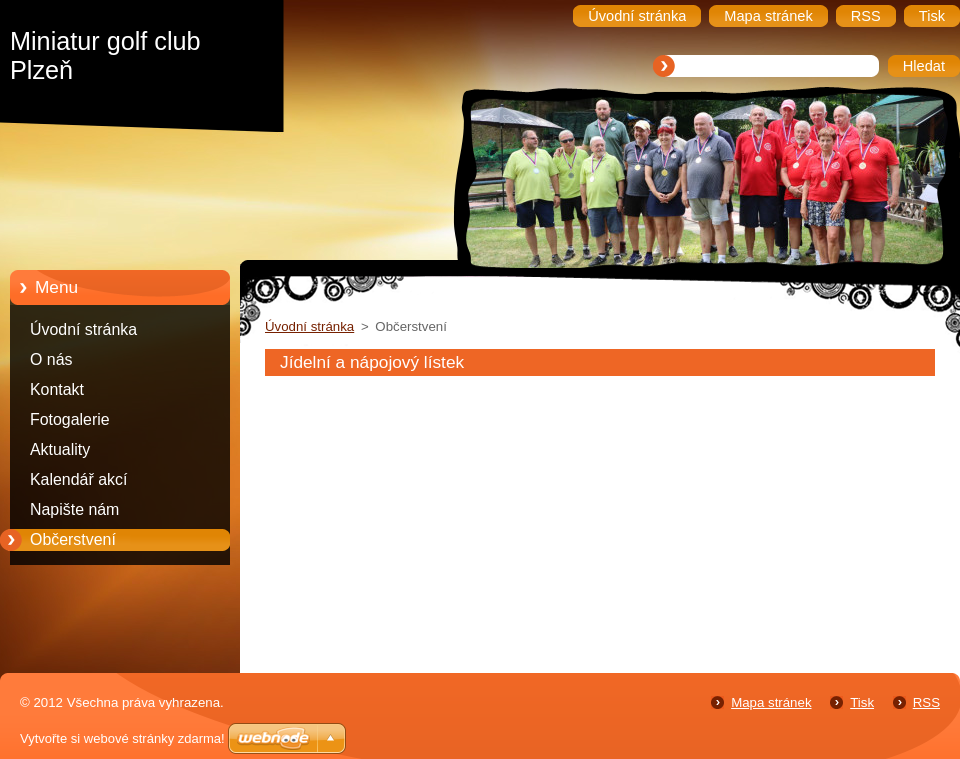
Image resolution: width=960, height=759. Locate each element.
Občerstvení (73, 539)
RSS (926, 702)
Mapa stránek (771, 702)
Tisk (862, 702)
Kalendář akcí (78, 479)
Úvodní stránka (83, 329)
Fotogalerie (70, 419)
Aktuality (60, 449)
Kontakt (57, 389)
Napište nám (74, 509)
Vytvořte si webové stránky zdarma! (122, 738)
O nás (51, 359)
